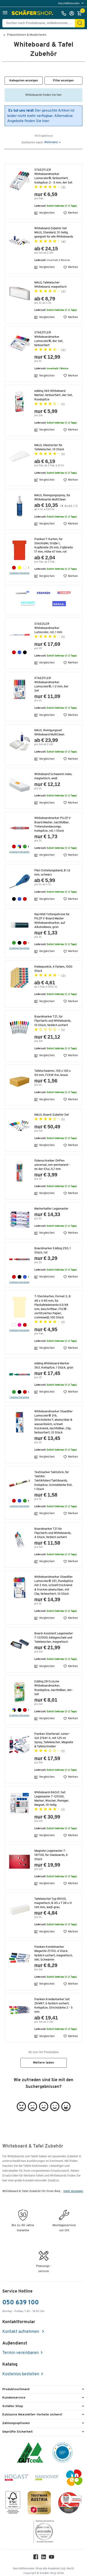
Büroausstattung (21, 2560)
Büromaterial (46, 2560)
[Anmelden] (73, 13)
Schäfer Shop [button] (12, 2406)
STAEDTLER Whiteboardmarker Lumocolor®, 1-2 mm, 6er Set (51, 684)
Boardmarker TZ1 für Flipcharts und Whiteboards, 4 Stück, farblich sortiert (52, 1533)
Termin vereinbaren (20, 2353)
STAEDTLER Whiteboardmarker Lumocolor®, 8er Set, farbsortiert (48, 339)
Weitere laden (43, 2062)
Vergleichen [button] (44, 213)
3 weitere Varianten (19, 573)
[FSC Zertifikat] (13, 2493)
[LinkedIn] (43, 2528)
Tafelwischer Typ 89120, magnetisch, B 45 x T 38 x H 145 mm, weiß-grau (53, 1903)
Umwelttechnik (36, 2570)
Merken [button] (70, 213)
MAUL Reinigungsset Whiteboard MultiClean (49, 732)
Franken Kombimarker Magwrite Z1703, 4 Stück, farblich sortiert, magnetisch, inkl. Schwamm (53, 1953)
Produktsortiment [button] (16, 2389)
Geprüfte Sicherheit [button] (17, 2432)
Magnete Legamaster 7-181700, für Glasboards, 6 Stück (51, 1855)
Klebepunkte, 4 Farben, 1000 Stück (53, 968)
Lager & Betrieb (19, 2565)
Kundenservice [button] (13, 2397)
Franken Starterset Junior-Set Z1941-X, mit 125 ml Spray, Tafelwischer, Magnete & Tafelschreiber (53, 1740)
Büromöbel (67, 2560)
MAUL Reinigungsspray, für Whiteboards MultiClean (52, 497)
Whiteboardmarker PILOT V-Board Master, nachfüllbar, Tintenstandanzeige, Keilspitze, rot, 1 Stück (52, 824)
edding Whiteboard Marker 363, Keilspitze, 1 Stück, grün (53, 1365)
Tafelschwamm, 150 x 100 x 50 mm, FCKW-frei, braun (52, 1073)
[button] (5, 13)
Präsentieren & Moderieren (26, 35)
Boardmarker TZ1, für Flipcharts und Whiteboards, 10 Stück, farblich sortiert (52, 1021)
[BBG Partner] (62, 2453)
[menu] (71, 3)
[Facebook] (36, 2528)
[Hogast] (16, 2473)
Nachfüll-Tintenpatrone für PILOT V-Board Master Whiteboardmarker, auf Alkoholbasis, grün (52, 921)
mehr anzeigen (73, 2191)
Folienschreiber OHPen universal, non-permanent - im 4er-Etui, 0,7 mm (52, 1165)
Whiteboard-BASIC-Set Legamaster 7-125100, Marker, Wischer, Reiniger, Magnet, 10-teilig (51, 1799)
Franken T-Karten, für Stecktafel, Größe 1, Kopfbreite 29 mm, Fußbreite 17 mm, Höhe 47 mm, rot (53, 546)
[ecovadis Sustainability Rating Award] (43, 2512)
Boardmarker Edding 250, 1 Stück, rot (52, 1250)
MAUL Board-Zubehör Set (51, 1114)
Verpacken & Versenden (66, 2570)
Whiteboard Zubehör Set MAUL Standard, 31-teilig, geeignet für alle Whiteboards (53, 232)
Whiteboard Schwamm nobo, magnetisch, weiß (53, 776)
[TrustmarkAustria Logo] (39, 2493)
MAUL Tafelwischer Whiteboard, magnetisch (50, 284)
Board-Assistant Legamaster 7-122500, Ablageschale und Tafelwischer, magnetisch (53, 1637)
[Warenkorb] (81, 13)
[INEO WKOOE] (74, 2473)
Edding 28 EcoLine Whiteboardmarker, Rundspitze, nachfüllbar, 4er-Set (53, 1688)
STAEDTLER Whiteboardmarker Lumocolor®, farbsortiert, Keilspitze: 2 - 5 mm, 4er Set (53, 176)
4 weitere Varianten (19, 1330)
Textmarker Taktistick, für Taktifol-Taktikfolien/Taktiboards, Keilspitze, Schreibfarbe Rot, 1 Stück (53, 1481)
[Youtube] (51, 2528)
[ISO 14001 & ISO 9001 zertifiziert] (30, 2453)
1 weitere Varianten (19, 1397)
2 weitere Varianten (19, 948)
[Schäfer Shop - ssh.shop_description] (33, 13)
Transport (15, 2570)
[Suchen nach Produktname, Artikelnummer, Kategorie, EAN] (40, 23)
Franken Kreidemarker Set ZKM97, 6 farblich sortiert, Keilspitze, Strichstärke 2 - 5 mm (53, 2006)
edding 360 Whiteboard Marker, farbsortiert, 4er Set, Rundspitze (53, 395)
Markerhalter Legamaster (51, 1208)
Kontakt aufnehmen (21, 2332)
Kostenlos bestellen (20, 2374)
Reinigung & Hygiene (47, 2565)
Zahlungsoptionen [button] (16, 2423)
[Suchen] (80, 23)
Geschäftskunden (69, 3)
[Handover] (47, 2473)
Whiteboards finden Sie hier (43, 95)
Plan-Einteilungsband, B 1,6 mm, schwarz (52, 872)
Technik (70, 2565)
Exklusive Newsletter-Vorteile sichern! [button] (32, 2414)
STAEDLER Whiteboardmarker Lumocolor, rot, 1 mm (48, 628)
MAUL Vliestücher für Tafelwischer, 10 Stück (49, 447)
